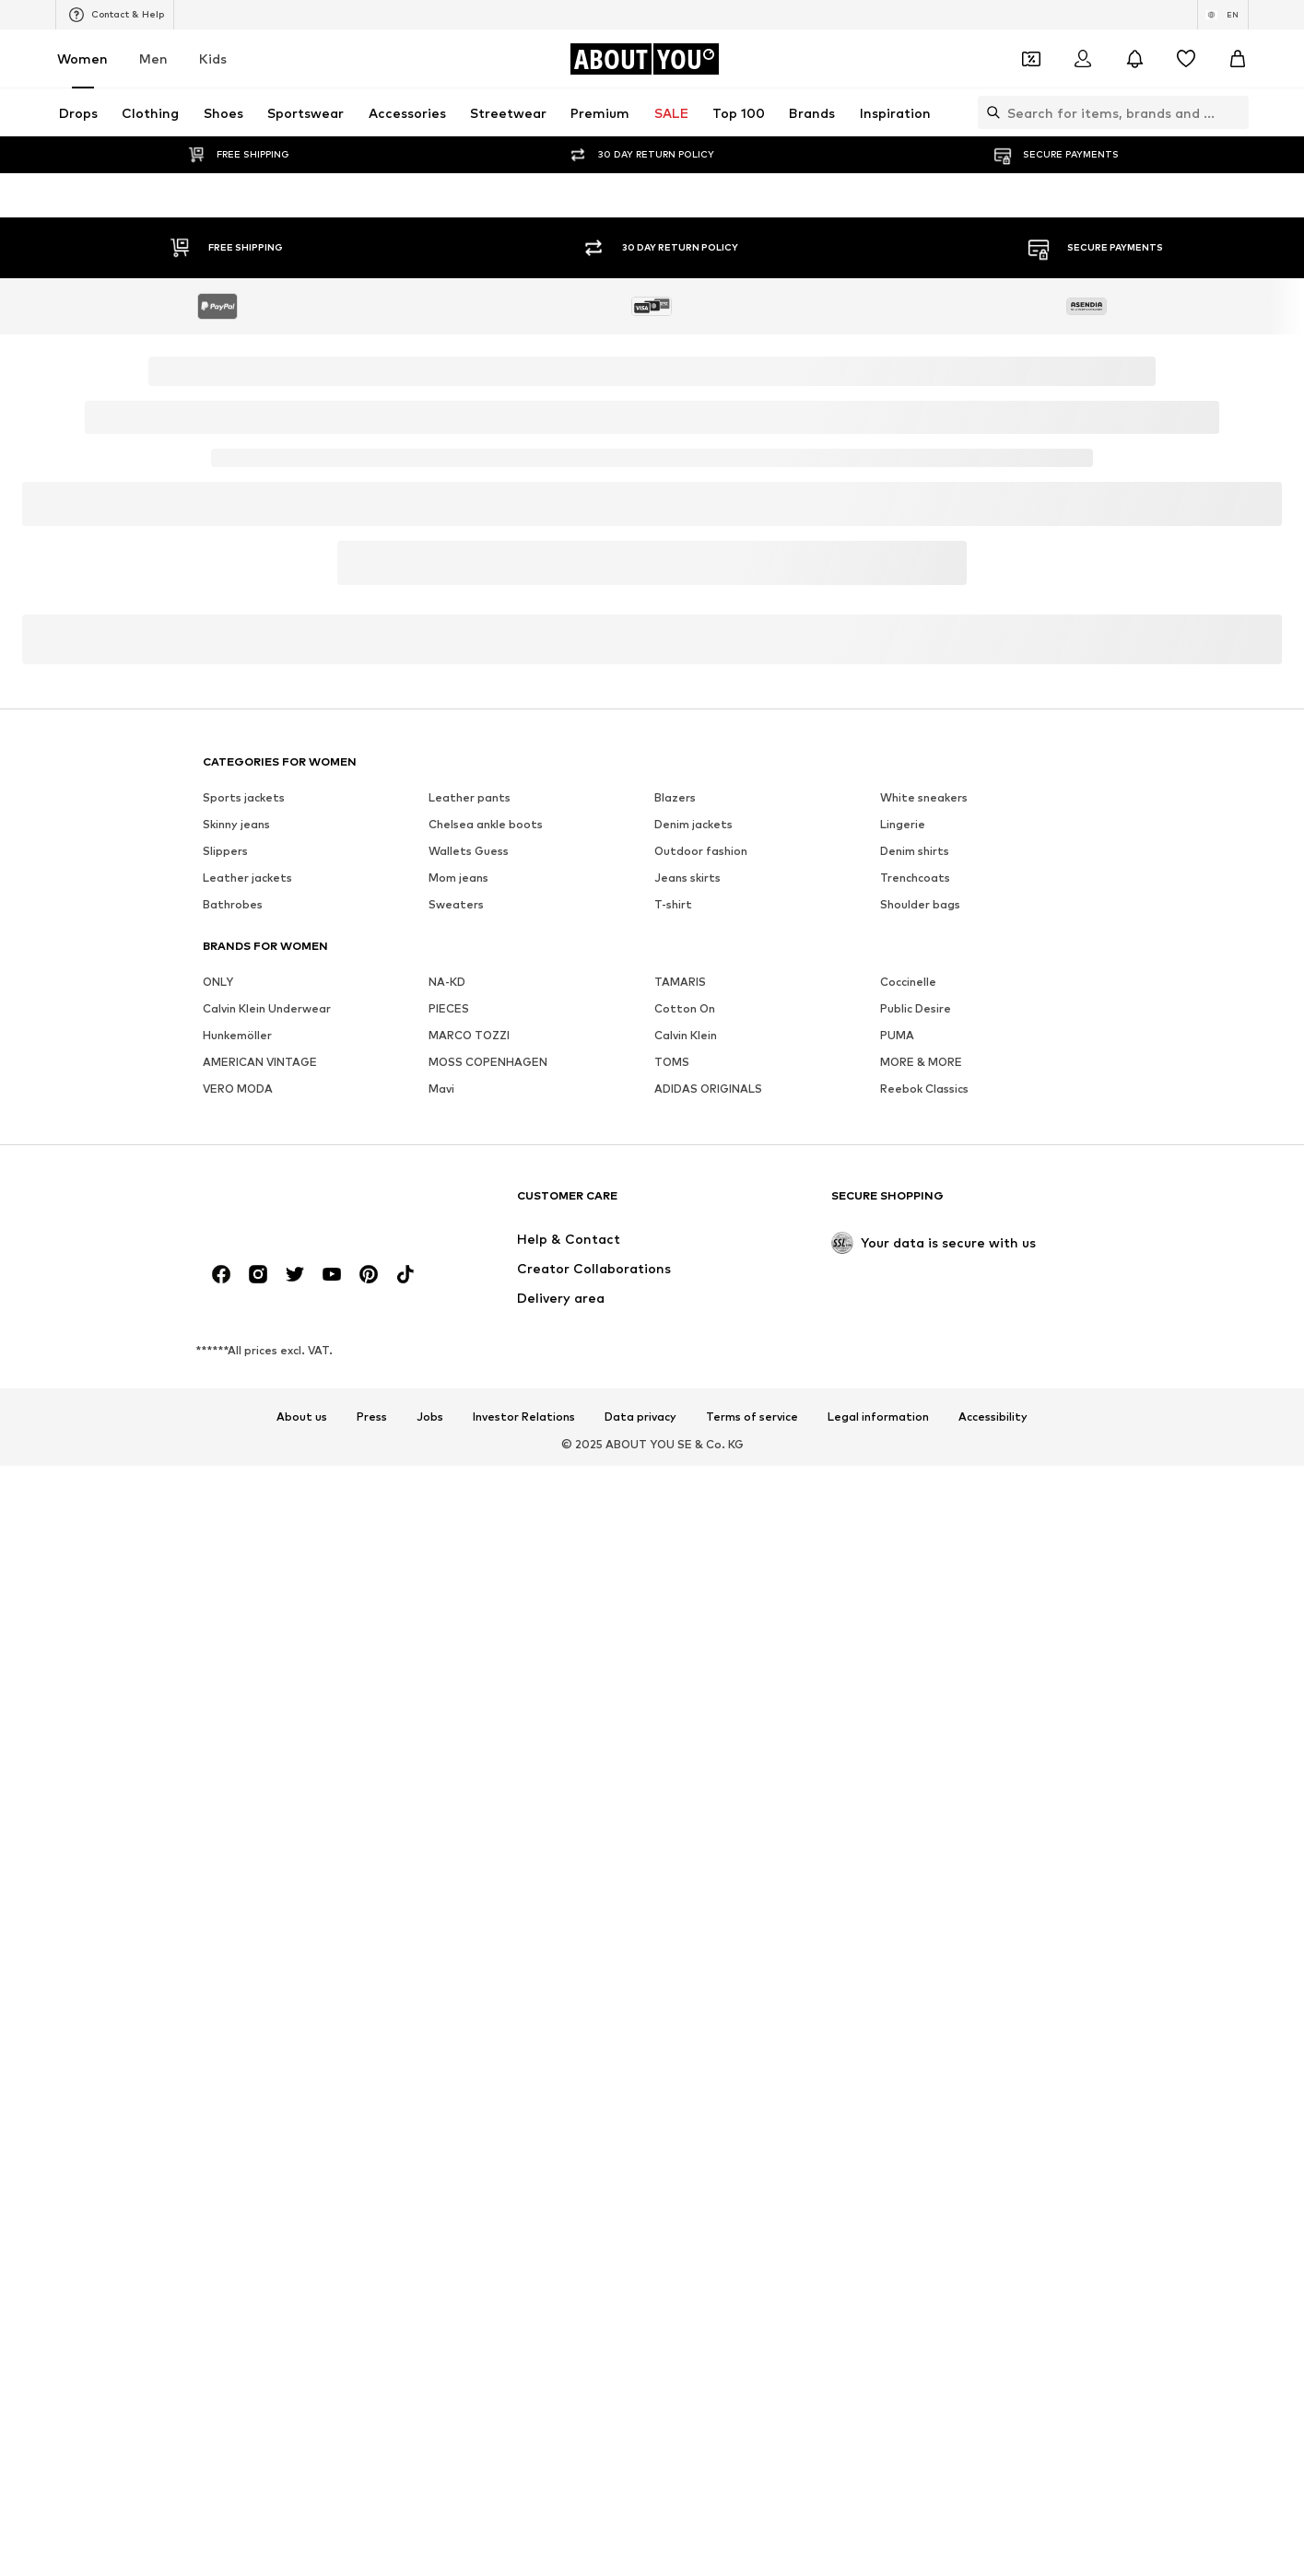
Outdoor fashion (700, 1418)
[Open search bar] (989, 112)
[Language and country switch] (1223, 14)
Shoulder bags (920, 1472)
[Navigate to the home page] (644, 59)
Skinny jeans (236, 1392)
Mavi (441, 1656)
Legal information (878, 2552)
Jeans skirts (687, 1445)
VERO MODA (238, 1656)
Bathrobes (233, 1472)
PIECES (449, 1576)
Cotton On (684, 1576)
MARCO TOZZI (469, 1603)
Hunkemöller (237, 1603)
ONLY (218, 1549)
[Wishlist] (1186, 59)
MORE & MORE (921, 1629)
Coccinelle (908, 1549)
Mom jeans (458, 1445)
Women (82, 58)
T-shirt (673, 1472)
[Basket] (1238, 59)
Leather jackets (247, 1445)
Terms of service (752, 2552)
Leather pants (470, 1365)
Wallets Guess (469, 1418)
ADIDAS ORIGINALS (708, 1656)
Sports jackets (244, 1365)
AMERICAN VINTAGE (260, 1629)
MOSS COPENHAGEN (488, 1629)
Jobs (430, 2552)
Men (153, 58)
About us (301, 2552)
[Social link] (221, 2409)
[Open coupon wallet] (1031, 59)
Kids (213, 58)
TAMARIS (680, 1549)
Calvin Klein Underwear (267, 1576)
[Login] (1083, 59)
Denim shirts (914, 1418)
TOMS (671, 1629)
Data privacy (640, 2552)
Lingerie (902, 1392)
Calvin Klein (685, 1603)
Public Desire (915, 1576)
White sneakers (924, 1365)
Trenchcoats (915, 1445)
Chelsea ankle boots (486, 1392)
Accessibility (993, 2552)
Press (372, 2552)
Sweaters (456, 1472)
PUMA (897, 1603)
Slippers (225, 1418)
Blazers (675, 1365)
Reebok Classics (924, 1656)
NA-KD (447, 1549)
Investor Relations (524, 2552)
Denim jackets (693, 1392)
